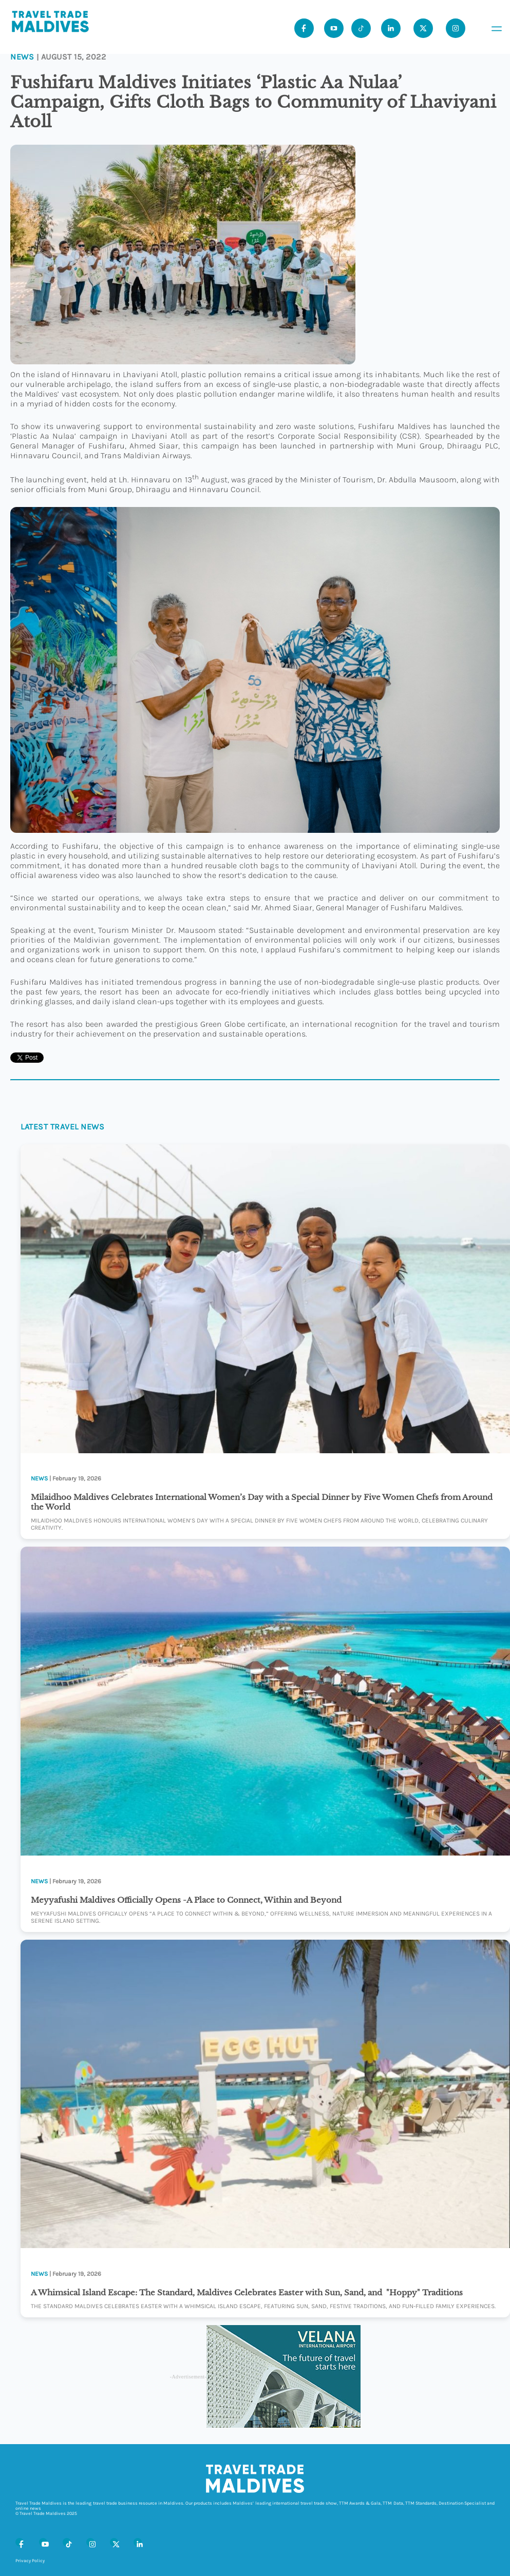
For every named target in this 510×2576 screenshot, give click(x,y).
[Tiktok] (361, 28)
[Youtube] (334, 28)
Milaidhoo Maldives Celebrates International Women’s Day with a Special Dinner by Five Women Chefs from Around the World (262, 1502)
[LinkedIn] (138, 2542)
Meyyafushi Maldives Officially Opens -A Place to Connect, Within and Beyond (186, 1900)
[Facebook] (19, 2542)
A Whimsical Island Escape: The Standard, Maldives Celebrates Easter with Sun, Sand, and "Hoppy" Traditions (248, 2292)
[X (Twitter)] (114, 2542)
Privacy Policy (30, 2560)
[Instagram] (90, 2542)
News (22, 57)
